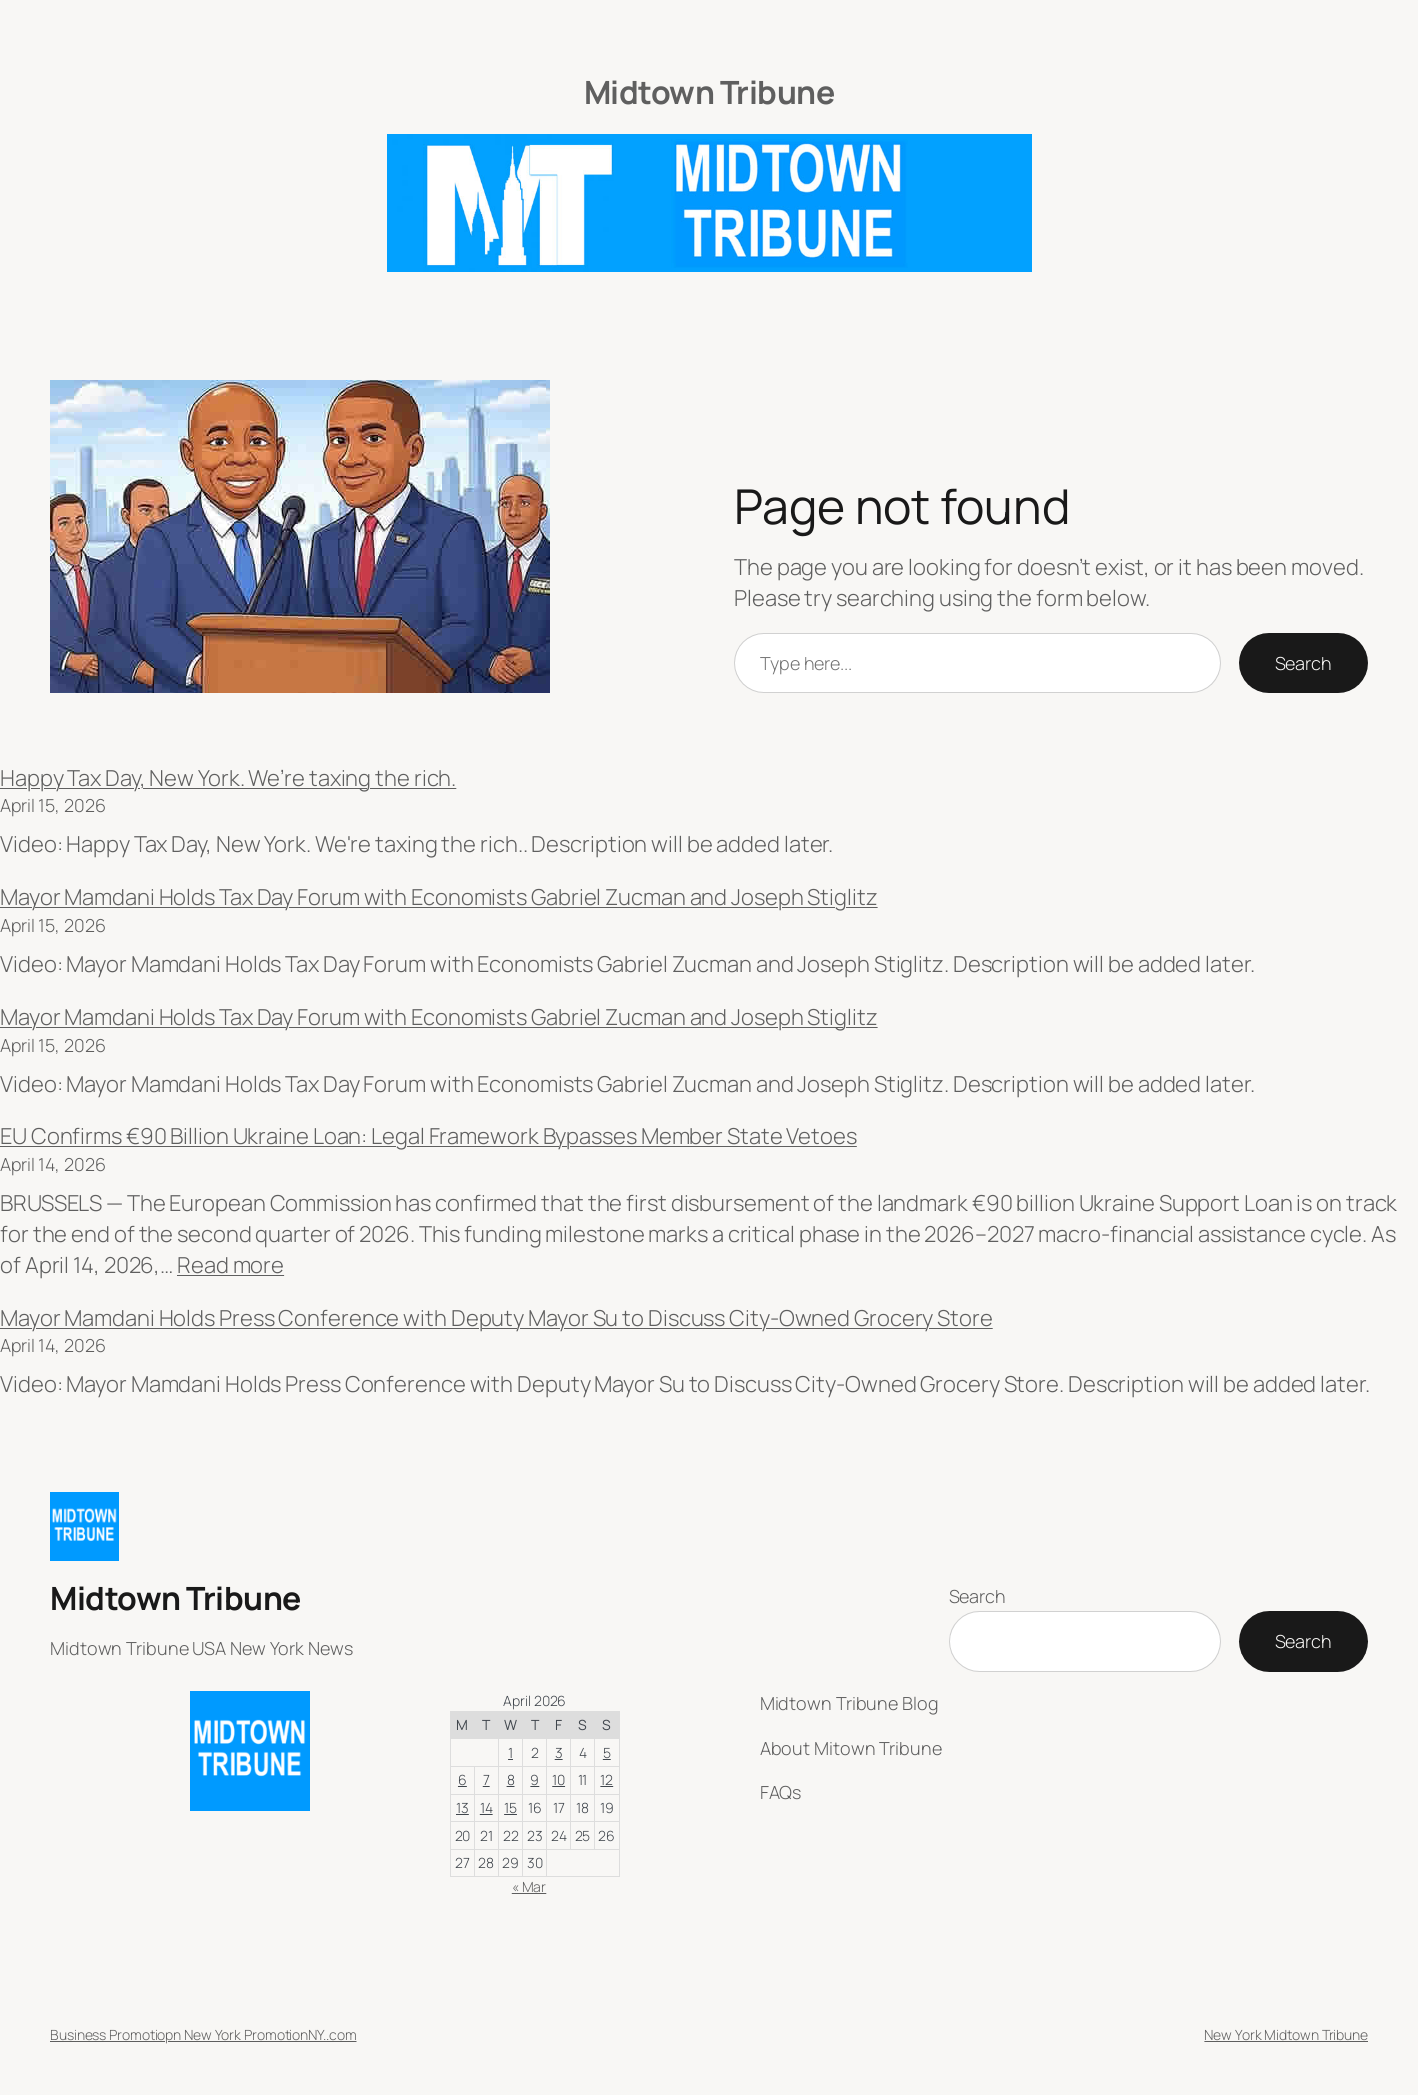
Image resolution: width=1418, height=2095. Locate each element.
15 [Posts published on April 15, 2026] (510, 1807)
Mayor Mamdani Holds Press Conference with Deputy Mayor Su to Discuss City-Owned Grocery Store (496, 1318)
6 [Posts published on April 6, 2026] (462, 1779)
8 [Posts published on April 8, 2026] (511, 1779)
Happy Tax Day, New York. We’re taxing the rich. (228, 778)
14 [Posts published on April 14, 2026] (486, 1807)
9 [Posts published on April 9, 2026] (534, 1779)
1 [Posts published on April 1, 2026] (510, 1752)
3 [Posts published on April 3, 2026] (559, 1752)
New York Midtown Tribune (1286, 2034)
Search (1303, 663)
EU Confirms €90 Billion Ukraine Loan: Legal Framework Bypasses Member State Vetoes (428, 1136)
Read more (230, 1265)
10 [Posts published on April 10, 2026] (558, 1779)
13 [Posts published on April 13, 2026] (462, 1807)
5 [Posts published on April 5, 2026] (607, 1752)
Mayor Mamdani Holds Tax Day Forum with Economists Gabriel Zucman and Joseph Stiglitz (439, 897)
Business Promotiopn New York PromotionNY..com (203, 2034)
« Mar (529, 1886)
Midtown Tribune (709, 92)
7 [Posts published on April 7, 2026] (486, 1779)
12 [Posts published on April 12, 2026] (606, 1779)
